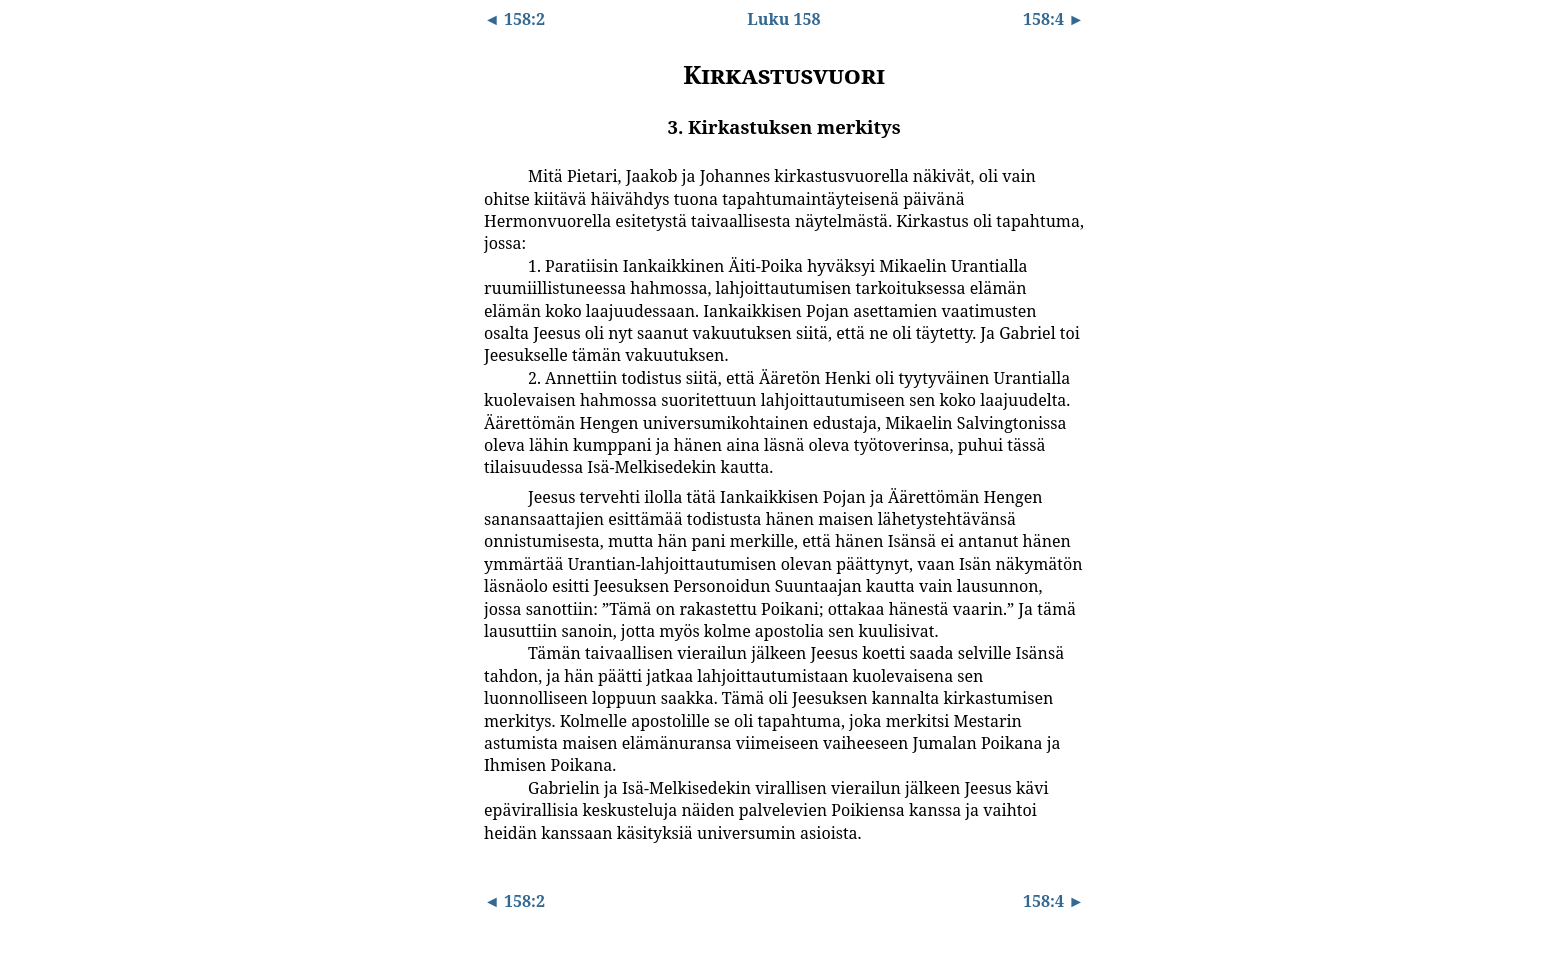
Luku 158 (783, 19)
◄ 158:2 (514, 19)
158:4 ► (1053, 19)
